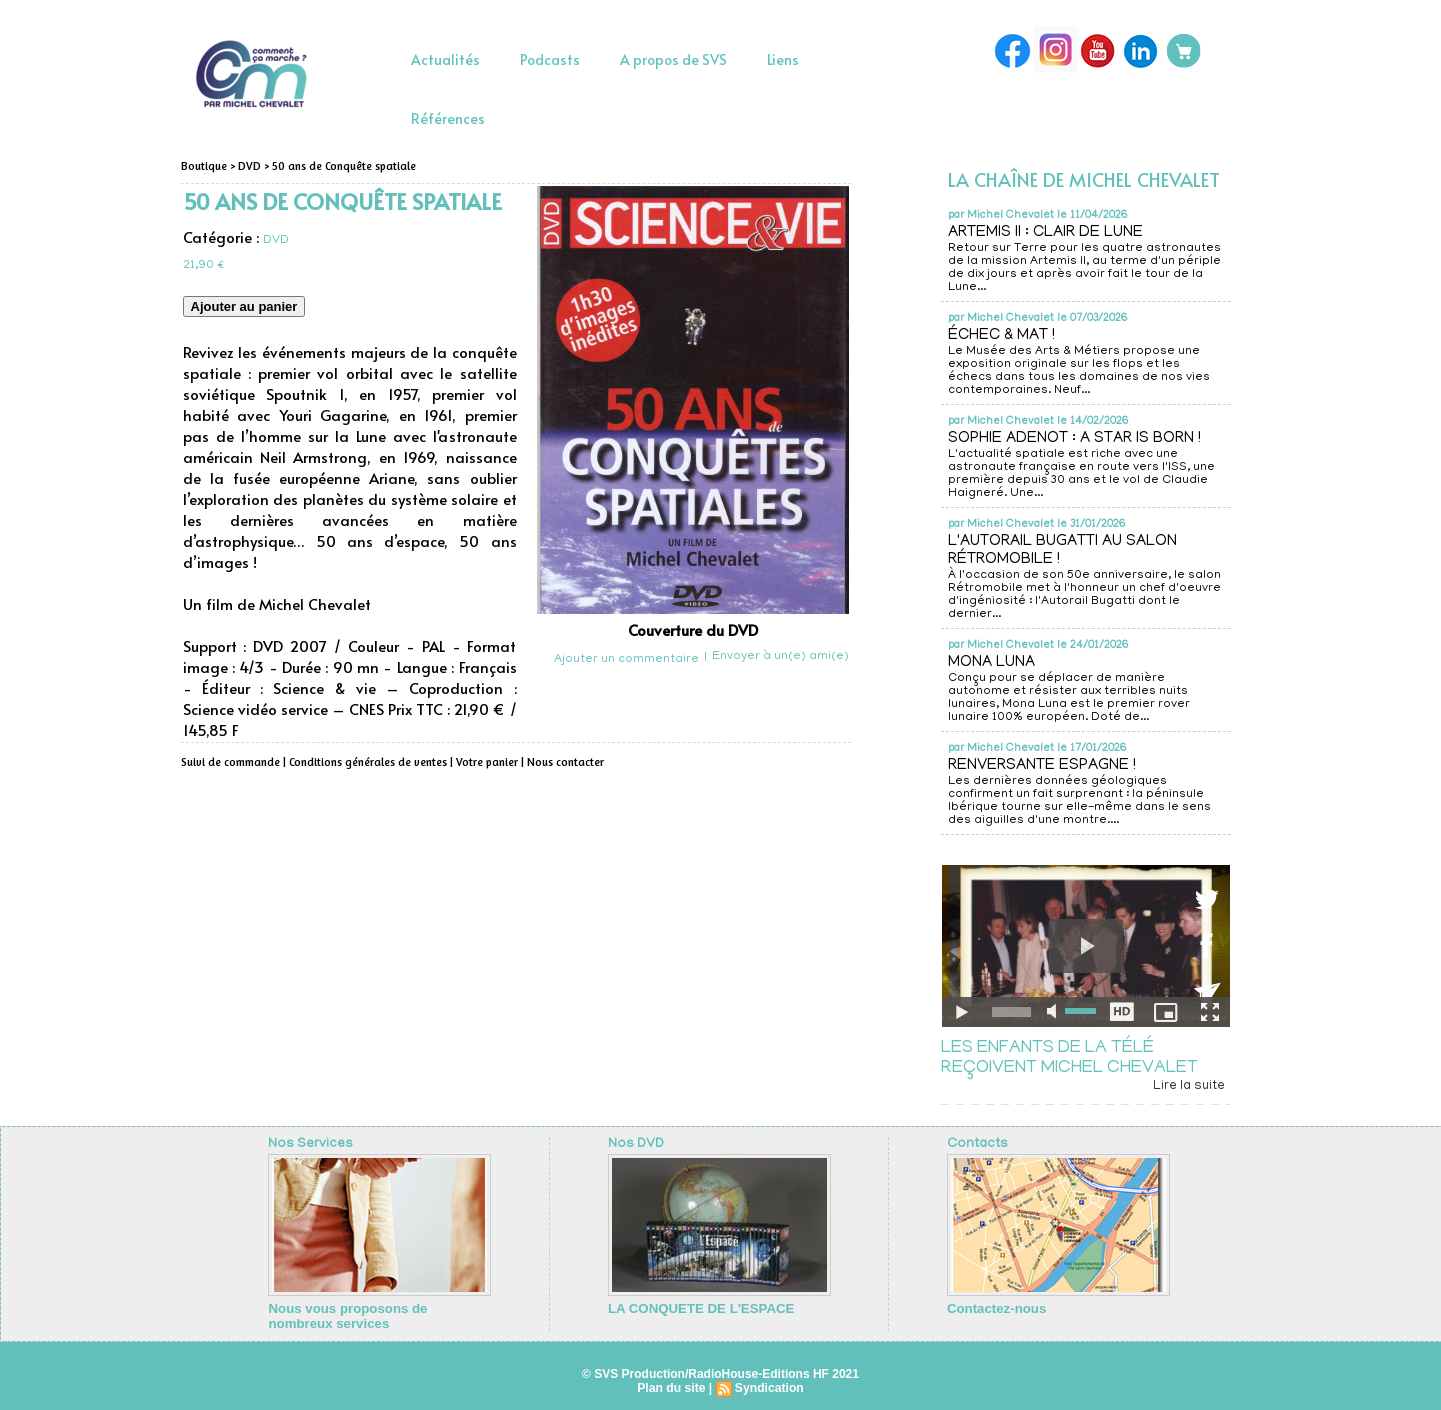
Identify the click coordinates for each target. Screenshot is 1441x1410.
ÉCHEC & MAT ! (1003, 336)
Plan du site (671, 1386)
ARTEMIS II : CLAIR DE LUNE (1048, 233)
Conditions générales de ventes (364, 762)
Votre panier (481, 762)
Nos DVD (635, 1144)
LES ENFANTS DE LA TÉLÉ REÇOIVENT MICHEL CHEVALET (1069, 1059)
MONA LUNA (993, 663)
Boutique (203, 166)
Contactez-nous (992, 1308)
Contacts (976, 1144)
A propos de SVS (673, 59)
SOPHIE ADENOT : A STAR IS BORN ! (1076, 439)
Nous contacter (557, 762)
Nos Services (310, 1144)
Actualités (445, 59)
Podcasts (550, 59)
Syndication (769, 1386)
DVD (247, 166)
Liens (783, 59)
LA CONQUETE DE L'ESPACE (692, 1308)
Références (448, 118)
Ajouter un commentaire (626, 659)
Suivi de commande (229, 762)
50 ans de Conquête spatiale (338, 166)
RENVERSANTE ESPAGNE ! (1043, 766)
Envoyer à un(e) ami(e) (780, 656)
